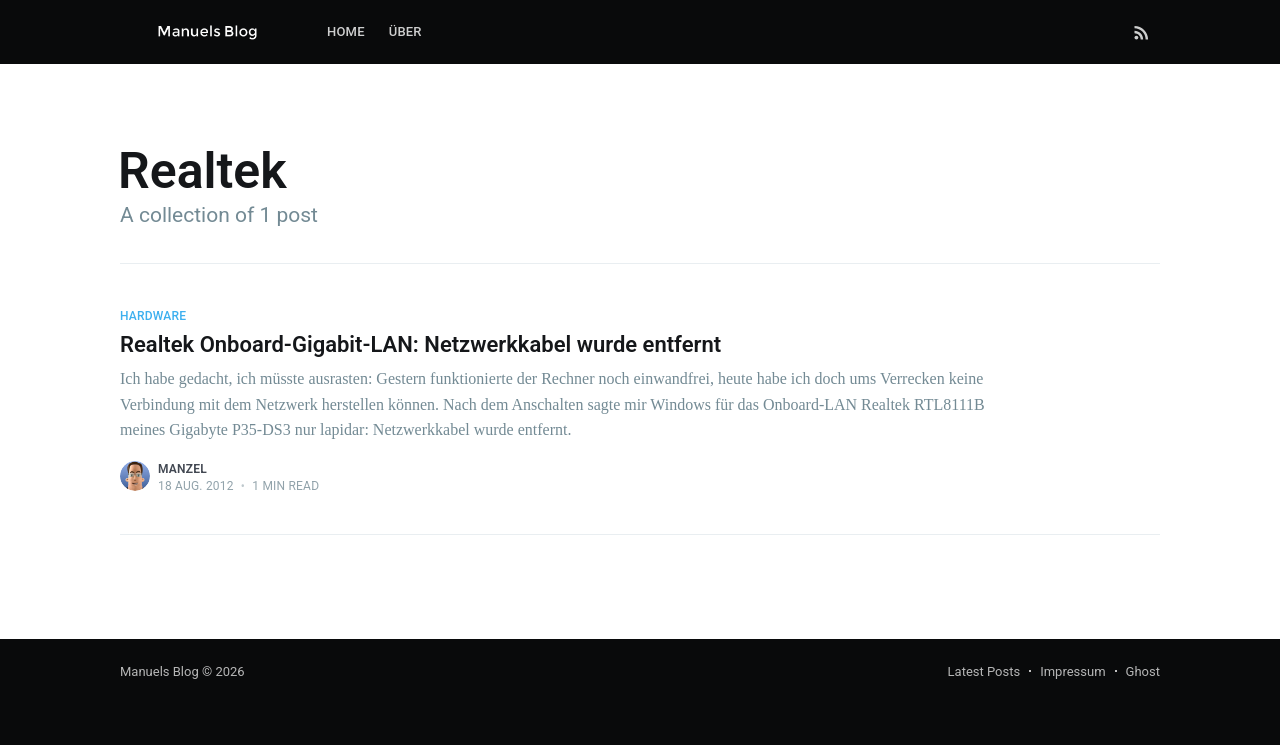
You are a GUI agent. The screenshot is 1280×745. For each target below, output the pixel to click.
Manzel (182, 469)
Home (346, 31)
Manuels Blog (159, 671)
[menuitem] (346, 32)
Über (405, 31)
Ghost (1143, 671)
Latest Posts (984, 671)
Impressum (1072, 671)
